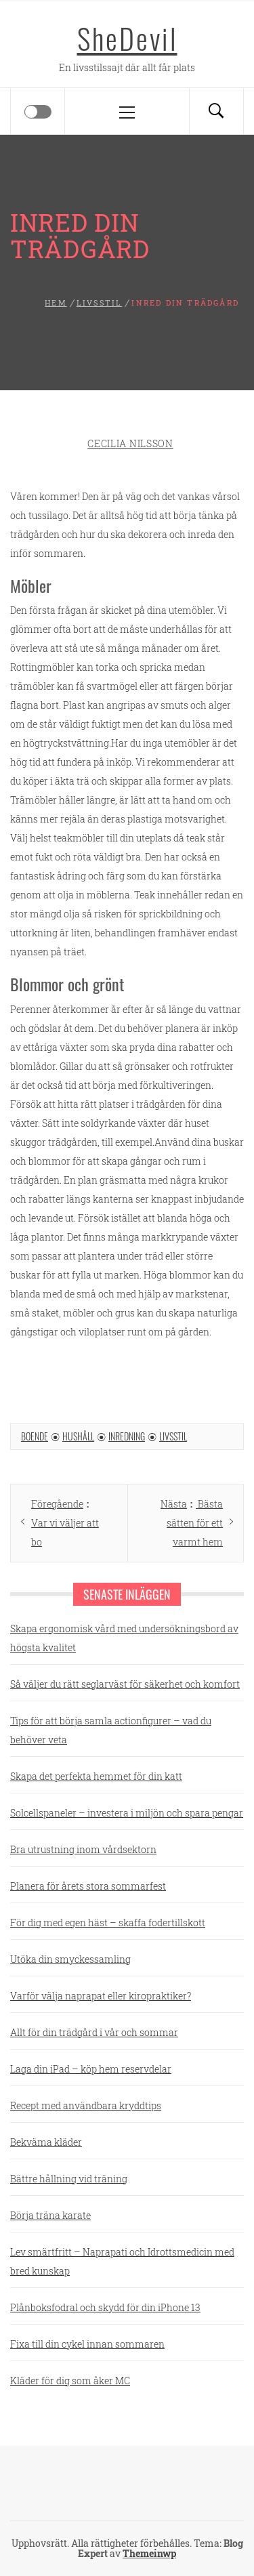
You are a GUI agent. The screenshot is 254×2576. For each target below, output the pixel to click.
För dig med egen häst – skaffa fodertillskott (107, 1922)
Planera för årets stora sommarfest (88, 1885)
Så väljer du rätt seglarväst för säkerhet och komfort (125, 1684)
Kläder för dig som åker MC (70, 2380)
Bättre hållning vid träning (68, 2178)
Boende (34, 1436)
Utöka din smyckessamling (70, 1959)
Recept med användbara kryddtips (85, 2105)
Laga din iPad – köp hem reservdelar (90, 2068)
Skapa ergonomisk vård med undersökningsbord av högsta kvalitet (124, 1638)
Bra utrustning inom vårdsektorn (83, 1849)
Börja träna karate (50, 2215)
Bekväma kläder (46, 2142)
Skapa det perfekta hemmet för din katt (96, 1776)
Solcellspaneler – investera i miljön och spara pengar (126, 1812)
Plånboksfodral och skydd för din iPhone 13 (105, 2307)
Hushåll (78, 1436)
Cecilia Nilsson (130, 443)
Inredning (126, 1436)
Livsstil (173, 1436)
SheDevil (127, 38)
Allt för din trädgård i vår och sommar (94, 2032)
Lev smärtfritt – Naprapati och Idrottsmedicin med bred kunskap (122, 2261)
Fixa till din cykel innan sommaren (87, 2344)
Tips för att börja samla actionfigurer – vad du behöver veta (110, 1730)
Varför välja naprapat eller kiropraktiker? (100, 1995)
